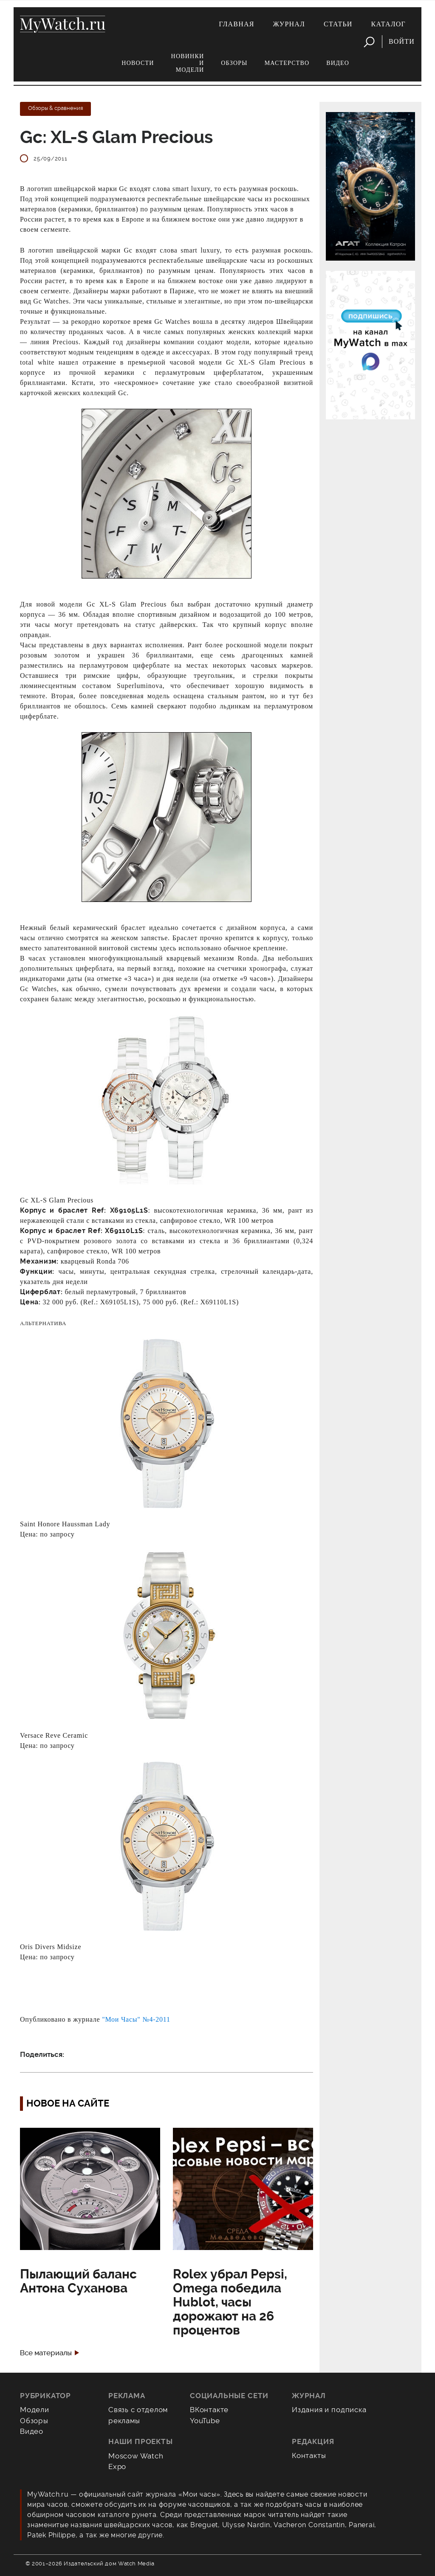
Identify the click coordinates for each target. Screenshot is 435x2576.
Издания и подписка (329, 2409)
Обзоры (234, 63)
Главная (236, 24)
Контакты (309, 2455)
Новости (137, 63)
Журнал (289, 24)
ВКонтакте (209, 2409)
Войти (402, 41)
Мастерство (287, 63)
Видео (337, 63)
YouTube (205, 2420)
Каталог (388, 24)
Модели (34, 2409)
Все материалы (46, 2353)
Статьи (338, 24)
